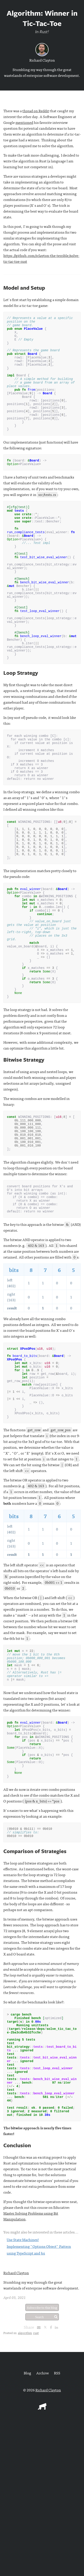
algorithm (25, 2485)
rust (36, 2485)
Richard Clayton (42, 60)
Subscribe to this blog (42, 2459)
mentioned (24, 122)
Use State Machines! (23, 2392)
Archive (42, 2525)
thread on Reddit (35, 111)
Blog (27, 2525)
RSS (57, 2525)
